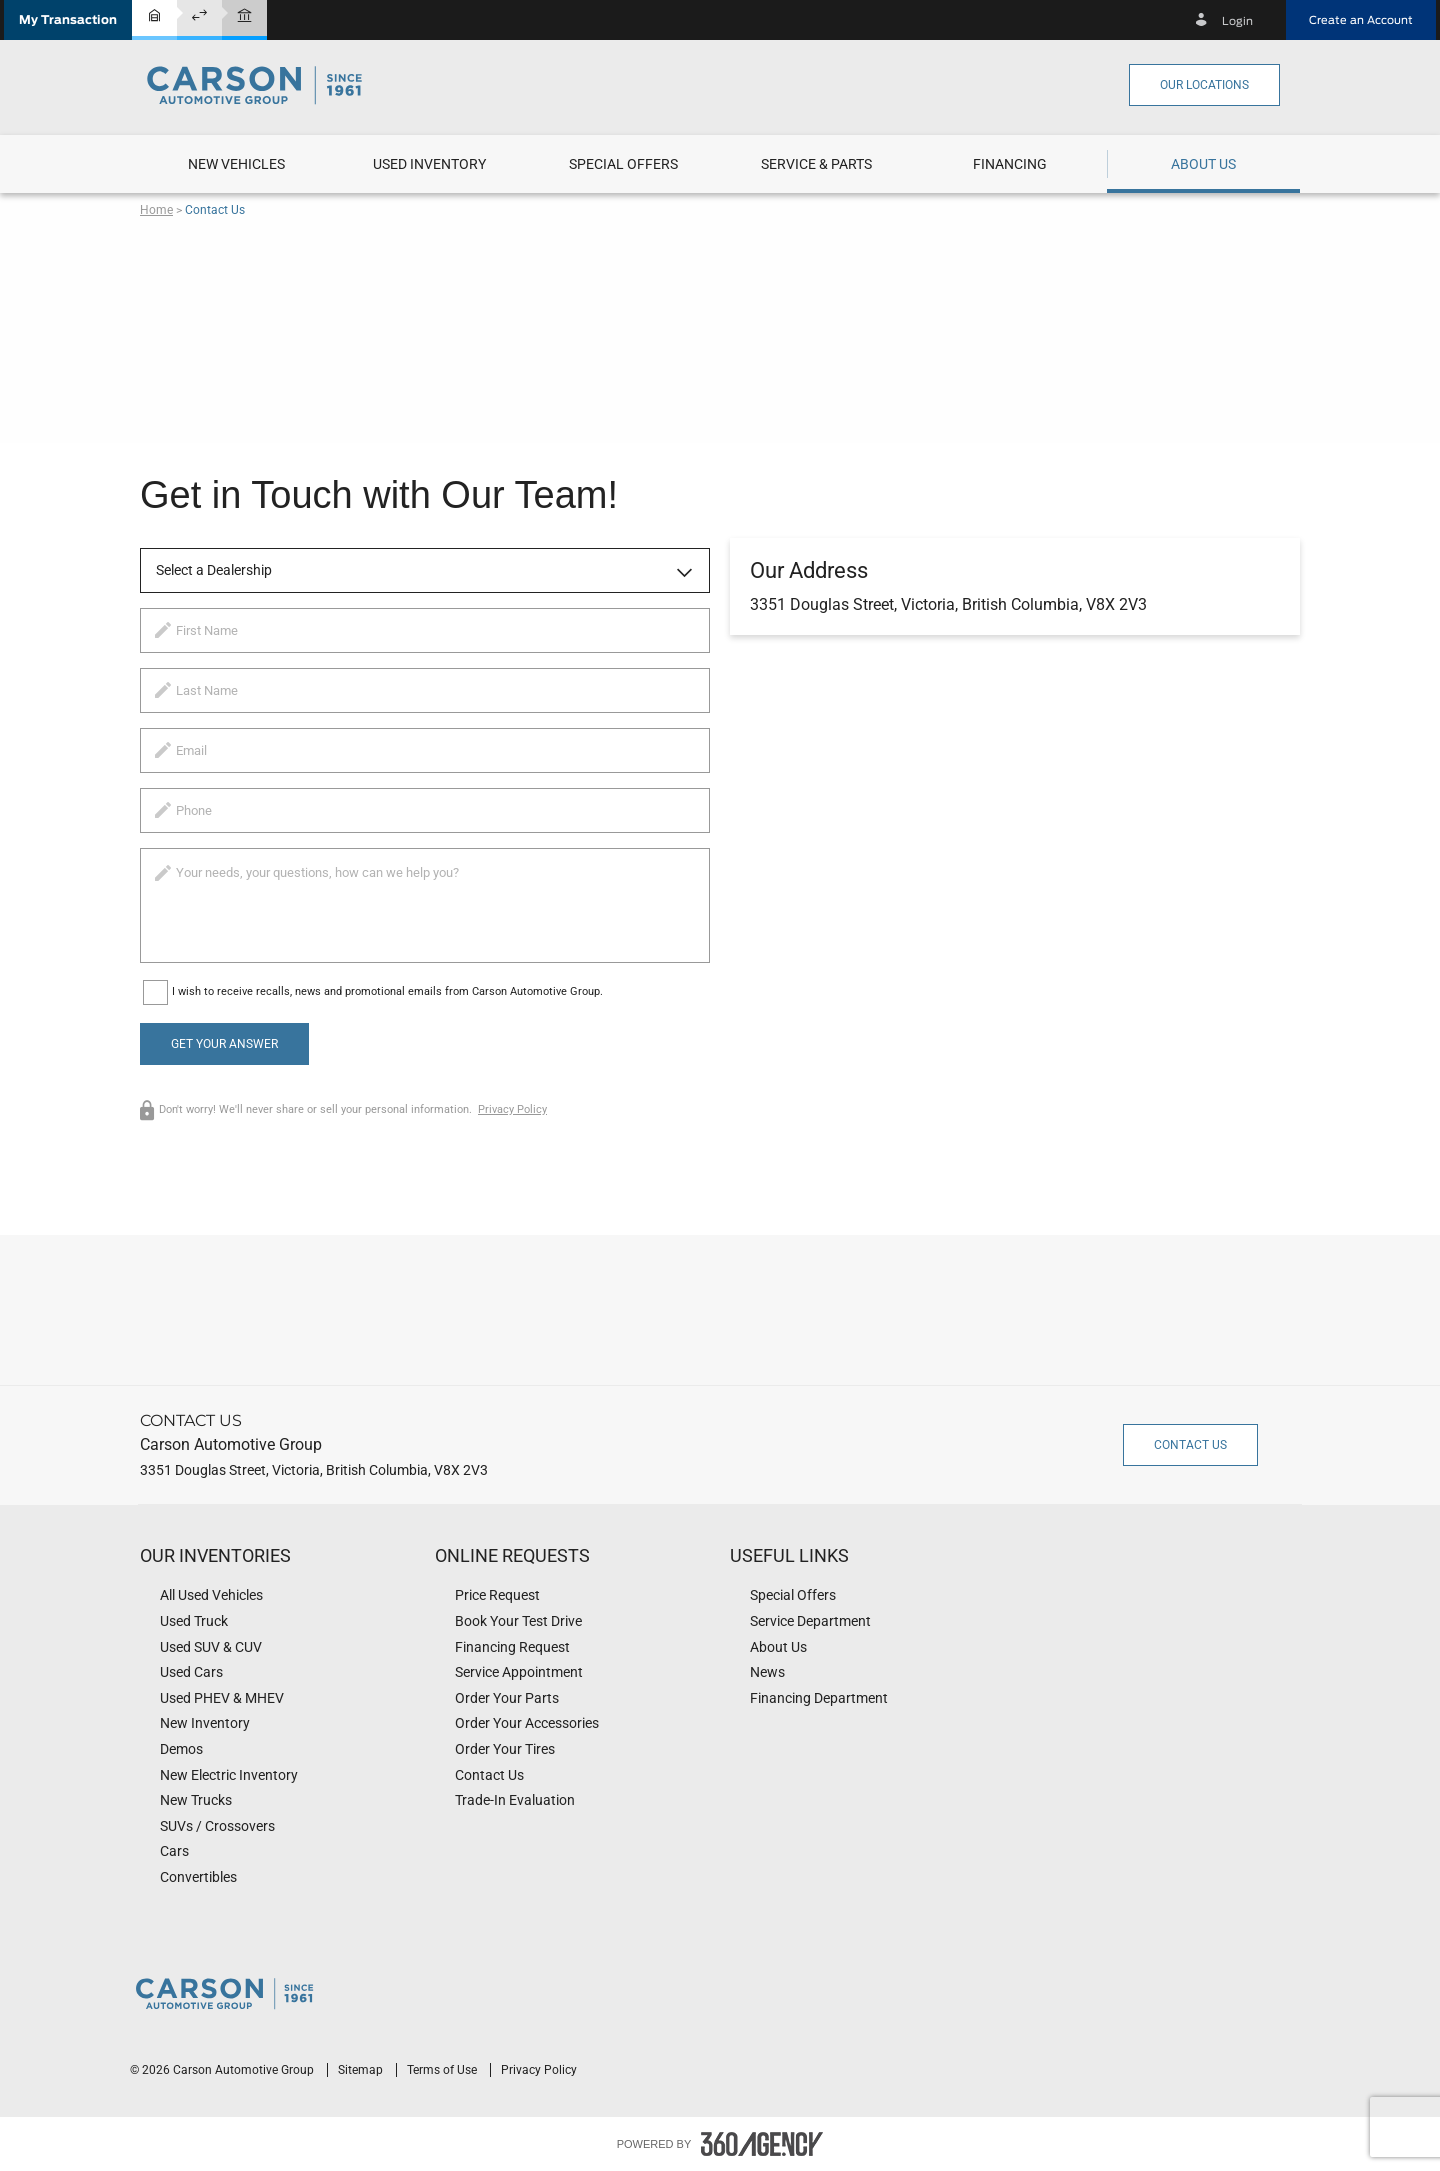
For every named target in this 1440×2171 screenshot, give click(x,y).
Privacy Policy (512, 1109)
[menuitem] (236, 164)
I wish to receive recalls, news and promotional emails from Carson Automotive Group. (387, 991)
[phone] (425, 810)
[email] (425, 750)
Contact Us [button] (1190, 1445)
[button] (68, 20)
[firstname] (425, 630)
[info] (425, 905)
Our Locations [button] (1204, 85)
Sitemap (362, 2070)
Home (156, 210)
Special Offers (623, 164)
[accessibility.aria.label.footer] (762, 2144)
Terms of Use (443, 2070)
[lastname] (425, 690)
